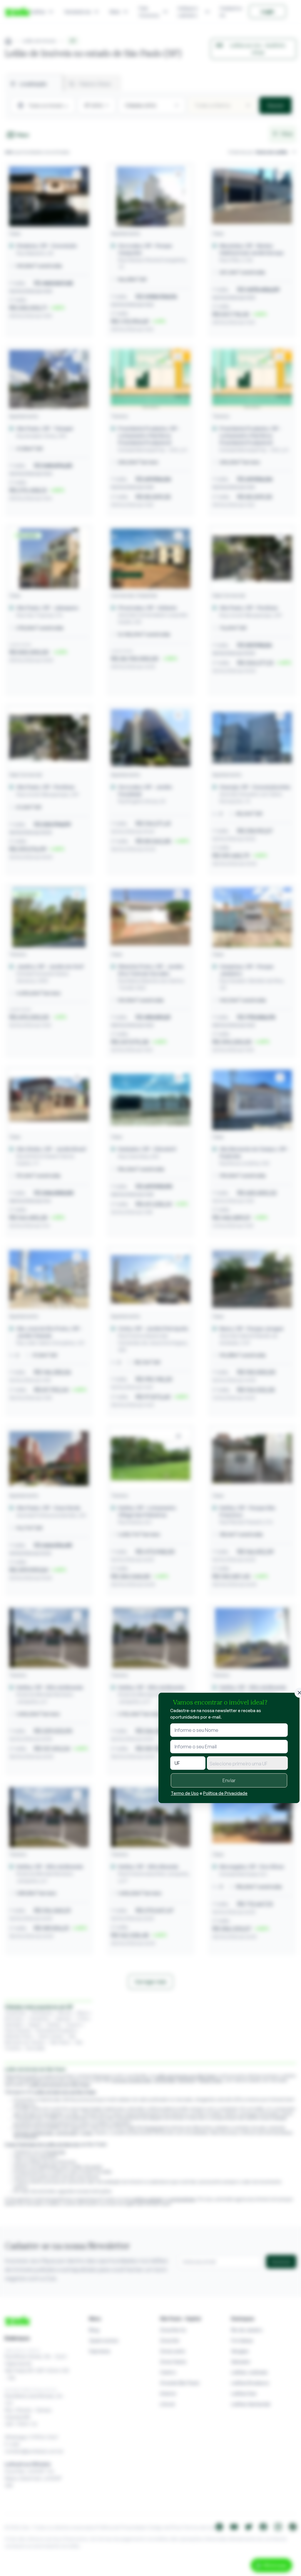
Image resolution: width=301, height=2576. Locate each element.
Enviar (229, 1780)
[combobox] (247, 1763)
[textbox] (247, 1763)
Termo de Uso (185, 1793)
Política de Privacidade (225, 1793)
